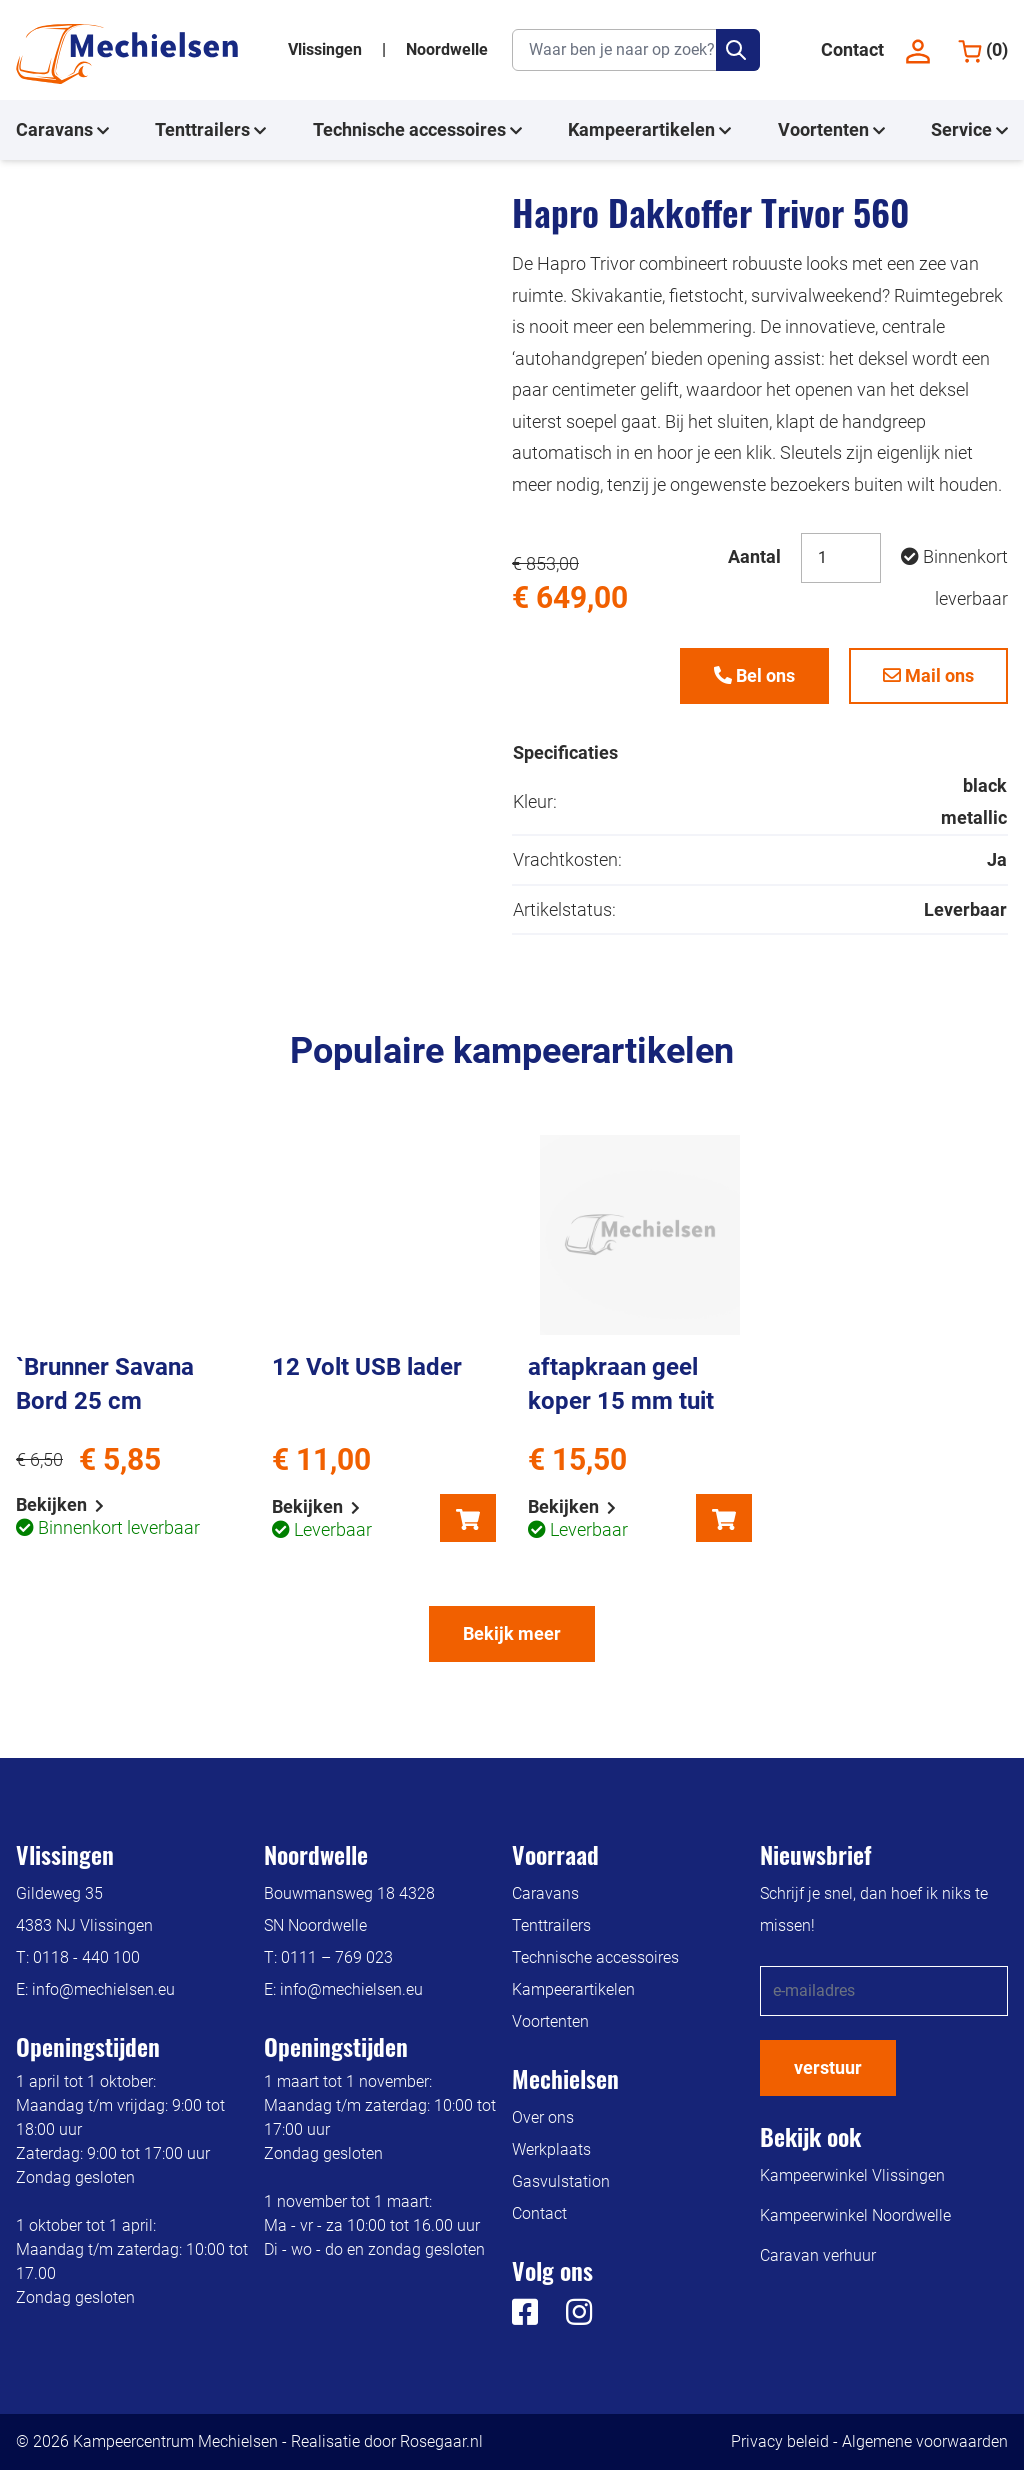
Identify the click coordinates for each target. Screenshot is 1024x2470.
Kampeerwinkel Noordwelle (855, 2215)
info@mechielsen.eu (103, 1989)
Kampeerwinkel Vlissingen (852, 2175)
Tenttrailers (210, 130)
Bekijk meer (512, 1633)
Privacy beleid (780, 2441)
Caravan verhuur (818, 2255)
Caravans (62, 130)
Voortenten (831, 130)
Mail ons (928, 675)
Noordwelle (447, 49)
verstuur (828, 2067)
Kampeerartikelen (649, 130)
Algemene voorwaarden (925, 2441)
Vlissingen (327, 49)
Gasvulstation (561, 2181)
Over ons (543, 2117)
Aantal (754, 556)
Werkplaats (551, 2149)
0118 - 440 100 (86, 1957)
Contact (852, 49)
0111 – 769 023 (337, 1957)
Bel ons (754, 675)
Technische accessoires (417, 130)
